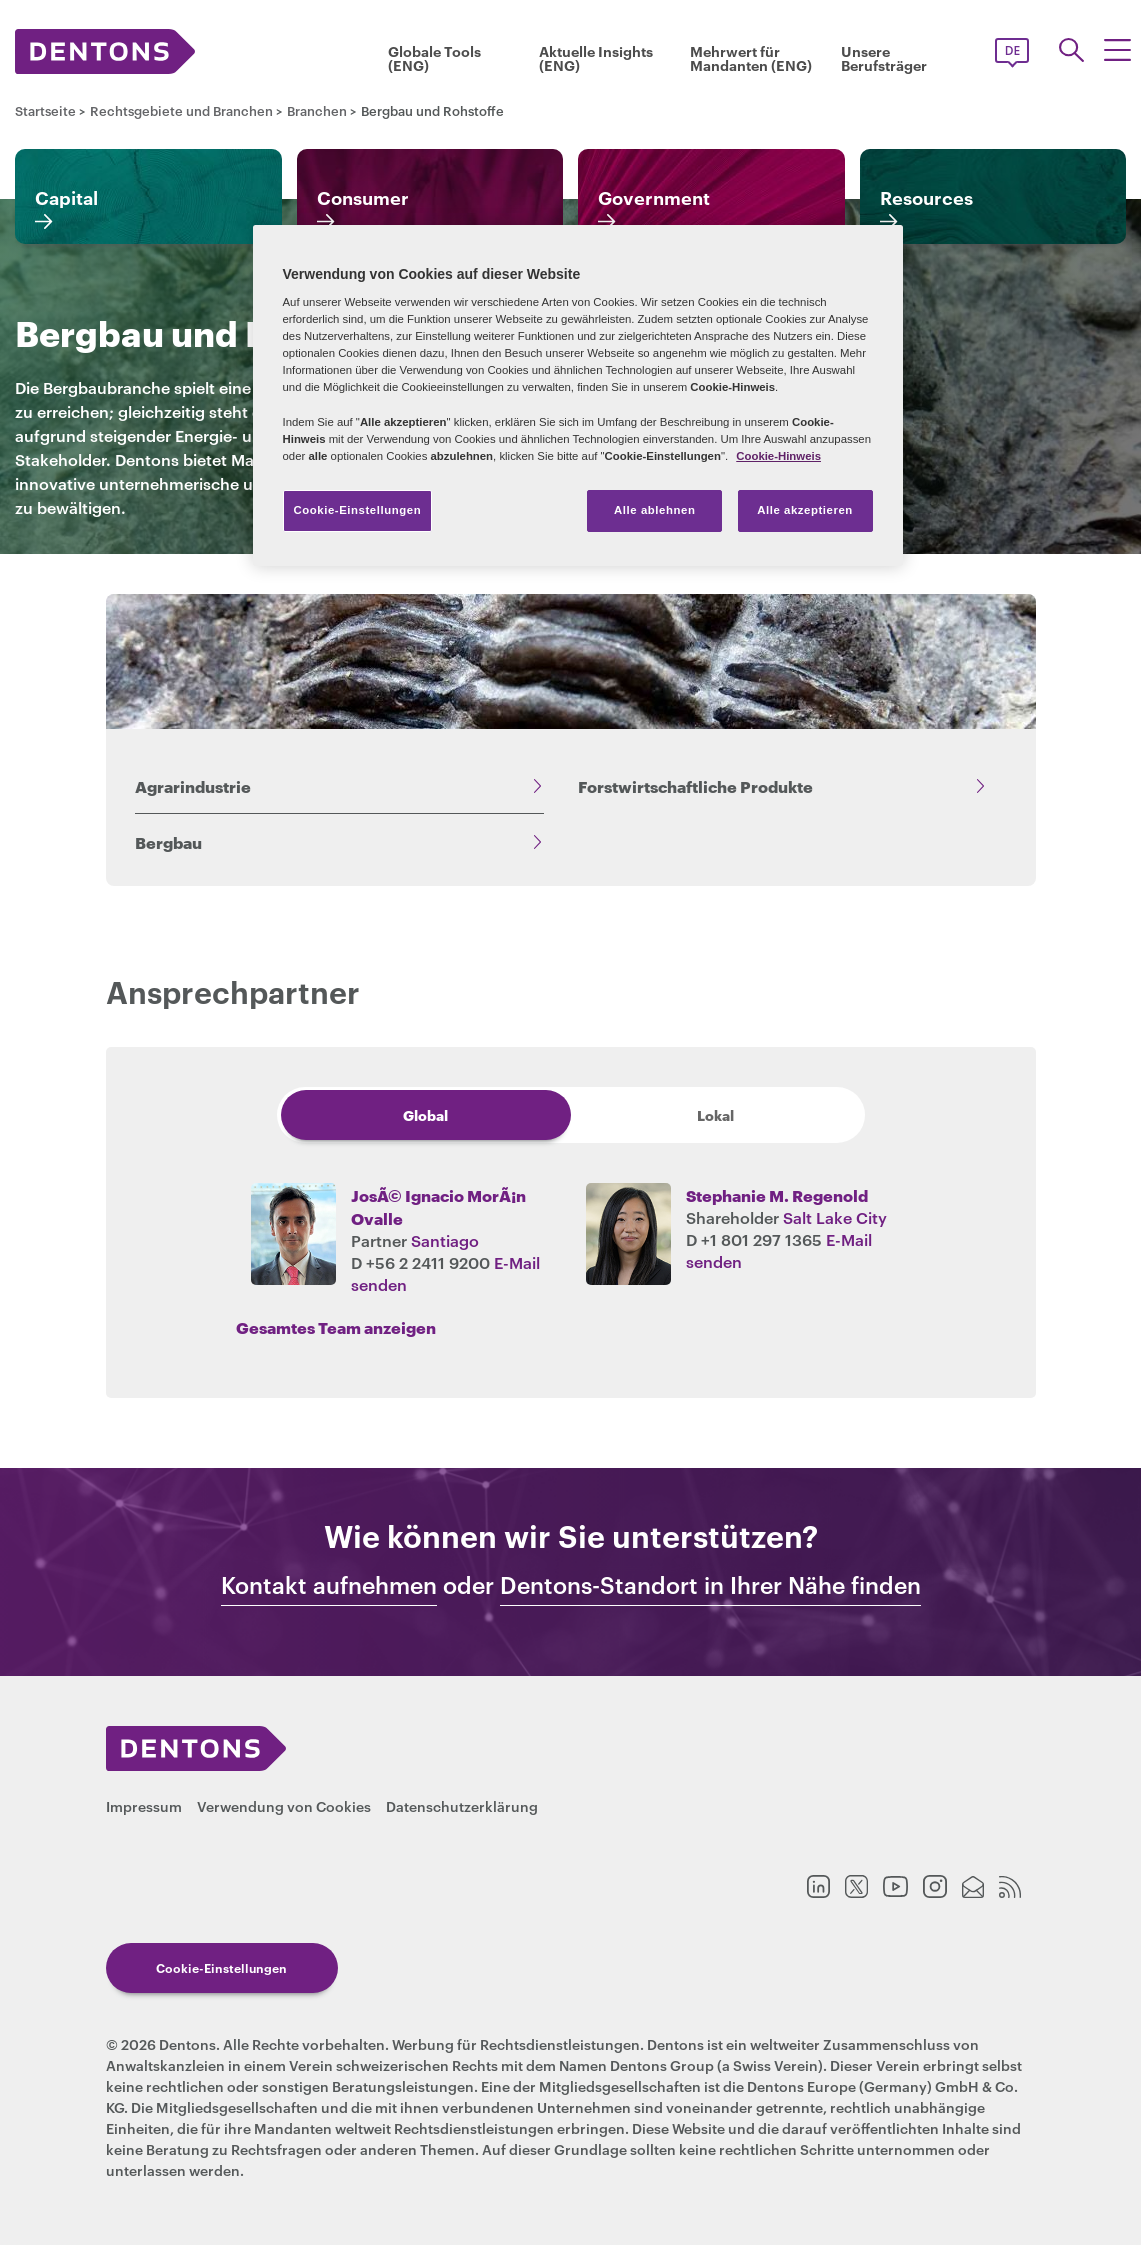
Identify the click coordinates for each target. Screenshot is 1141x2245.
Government (654, 197)
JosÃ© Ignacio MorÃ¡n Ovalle (438, 1206)
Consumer (363, 197)
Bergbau (168, 841)
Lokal (715, 1114)
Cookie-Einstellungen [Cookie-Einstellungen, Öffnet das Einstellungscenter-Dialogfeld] (358, 510)
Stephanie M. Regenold (777, 1194)
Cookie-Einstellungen (221, 1967)
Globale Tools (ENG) (434, 58)
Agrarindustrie (193, 785)
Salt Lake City (835, 1217)
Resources (926, 197)
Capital (66, 197)
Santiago (445, 1240)
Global (425, 1114)
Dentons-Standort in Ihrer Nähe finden (710, 1585)
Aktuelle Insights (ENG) (596, 58)
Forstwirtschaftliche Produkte (695, 785)
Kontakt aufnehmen (329, 1585)
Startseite (45, 110)
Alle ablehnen (654, 510)
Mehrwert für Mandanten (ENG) (751, 58)
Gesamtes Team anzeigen (336, 1326)
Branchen (317, 110)
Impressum (144, 1805)
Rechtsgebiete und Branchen (181, 110)
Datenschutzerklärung (462, 1805)
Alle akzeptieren (805, 510)
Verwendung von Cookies (284, 1805)
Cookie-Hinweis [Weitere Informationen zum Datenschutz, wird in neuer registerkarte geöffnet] (778, 456)
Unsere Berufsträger (884, 58)
